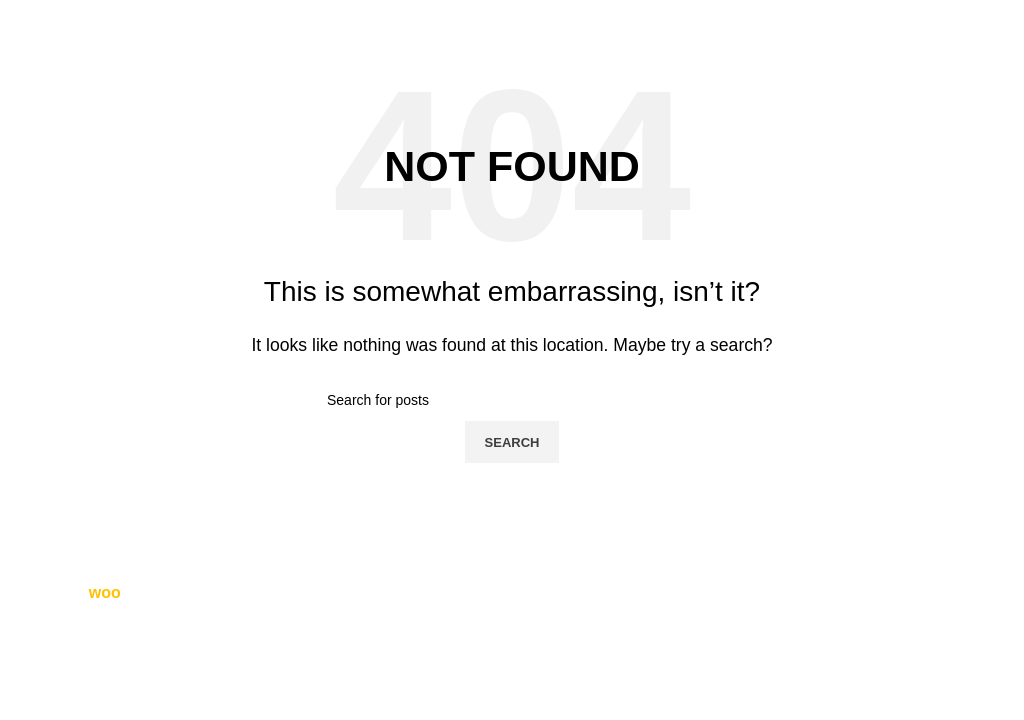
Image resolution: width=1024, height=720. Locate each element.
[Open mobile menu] (988, 20)
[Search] (512, 400)
